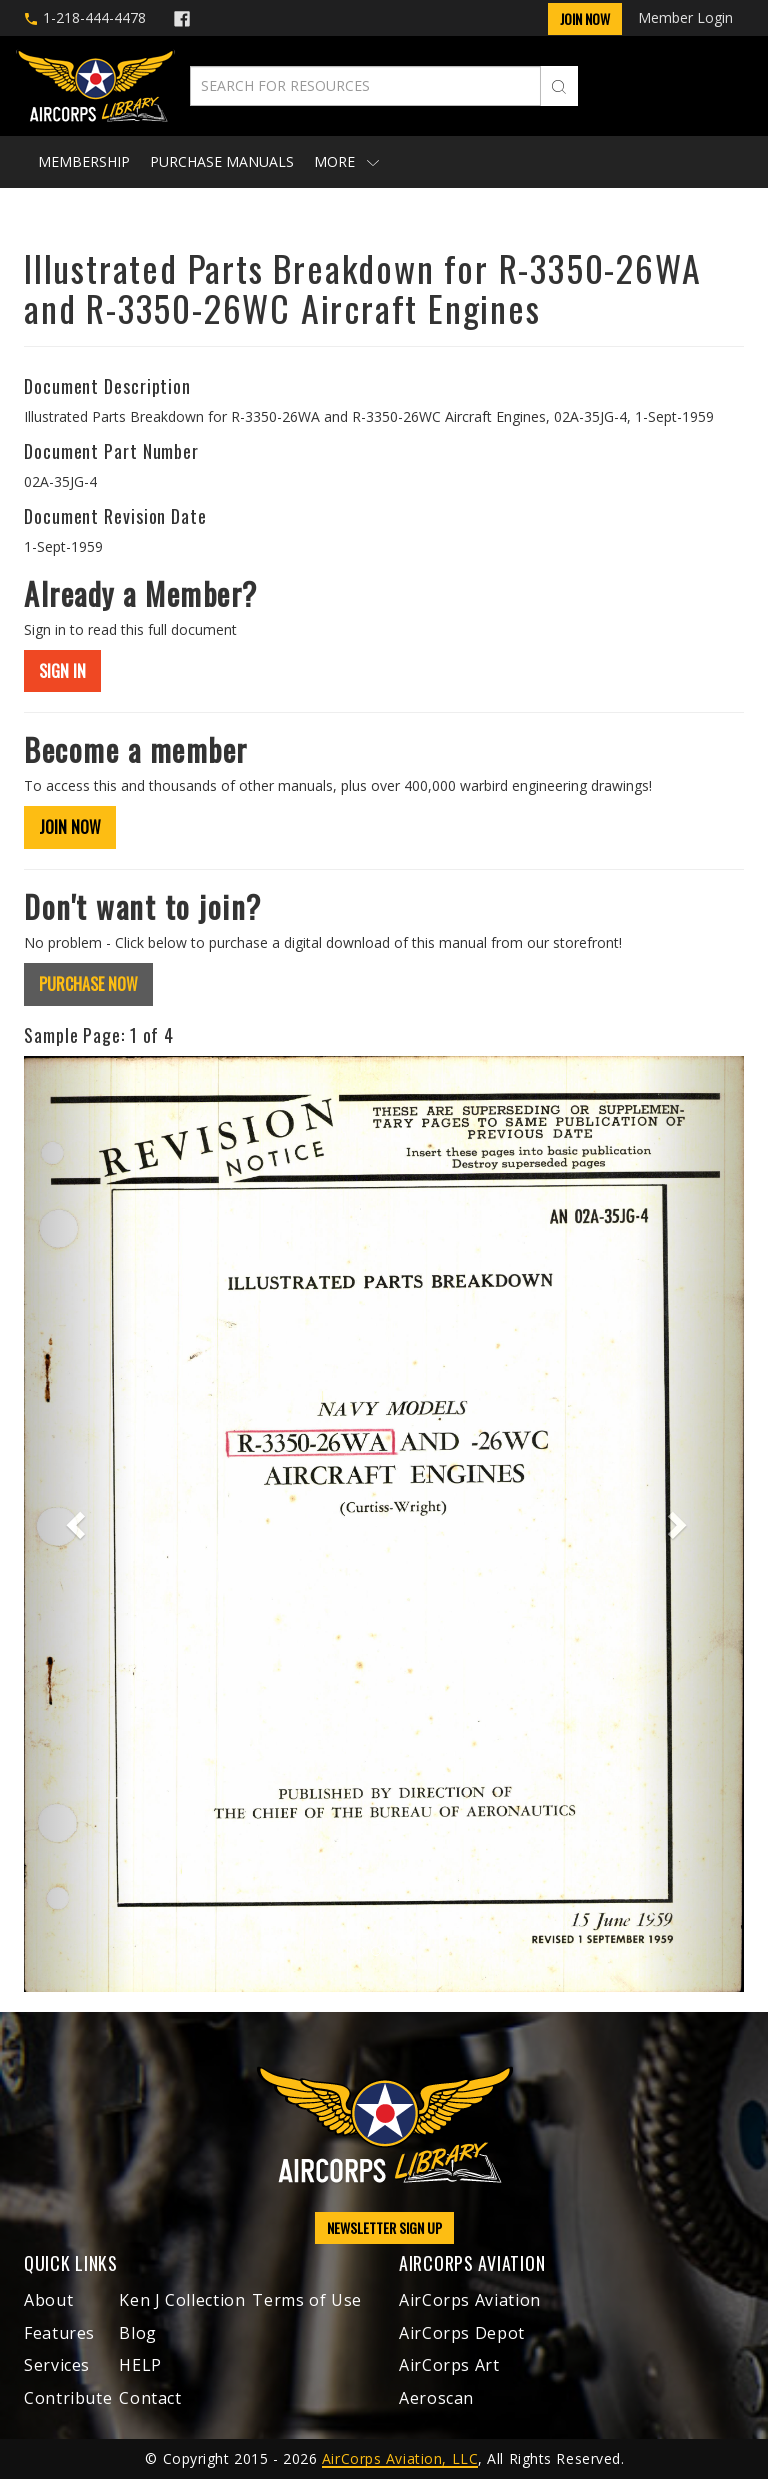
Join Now (585, 18)
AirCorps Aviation (470, 2300)
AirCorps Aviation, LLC (400, 2458)
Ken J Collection (182, 2300)
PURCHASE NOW (88, 984)
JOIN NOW (70, 827)
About (48, 2300)
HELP (140, 2365)
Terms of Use (307, 2300)
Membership (84, 161)
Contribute (68, 2398)
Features (59, 2333)
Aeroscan (436, 2398)
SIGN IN (62, 671)
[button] (78, 1524)
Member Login (685, 17)
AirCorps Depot (462, 2333)
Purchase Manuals (222, 161)
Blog (138, 2333)
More (346, 161)
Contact (150, 2398)
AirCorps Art (449, 2365)
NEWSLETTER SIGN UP (384, 2227)
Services (57, 2365)
